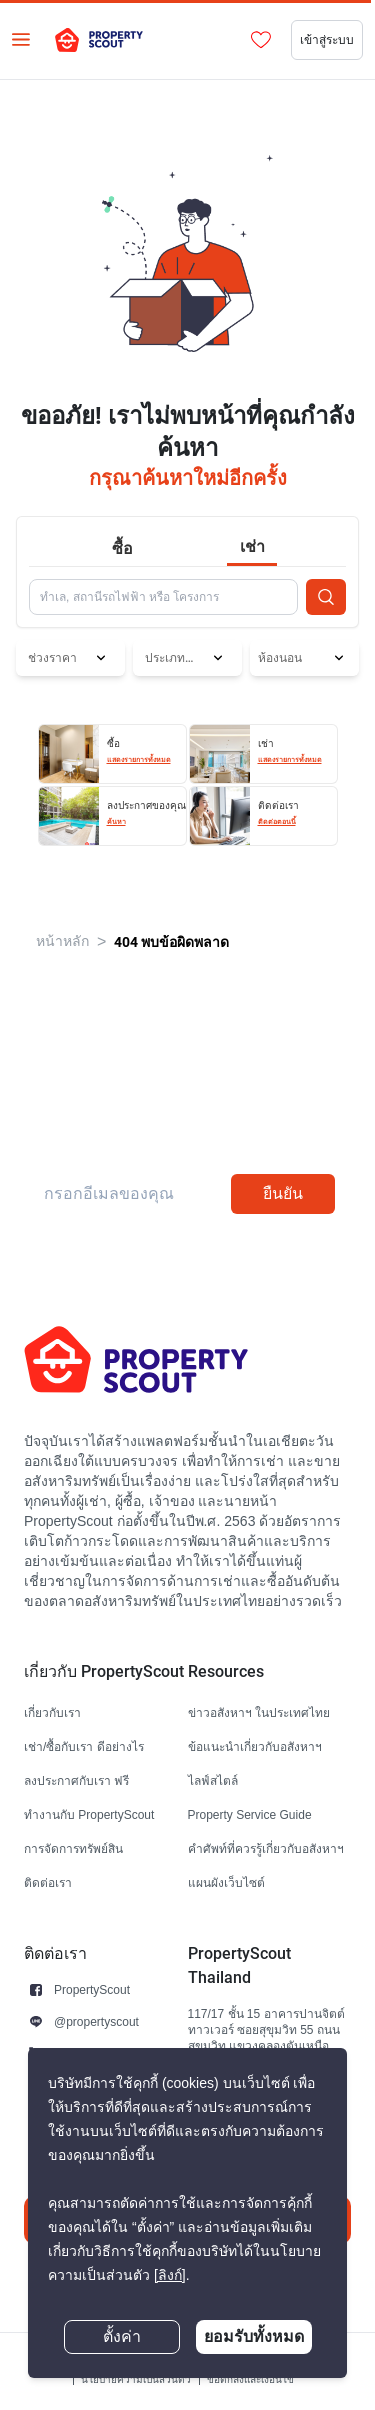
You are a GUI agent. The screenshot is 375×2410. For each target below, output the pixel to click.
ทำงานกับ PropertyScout (89, 1814)
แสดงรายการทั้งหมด (139, 760)
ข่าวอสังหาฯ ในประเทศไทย (259, 1712)
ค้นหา (116, 822)
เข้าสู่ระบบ (327, 39)
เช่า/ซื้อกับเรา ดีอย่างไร (84, 1746)
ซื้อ (122, 548)
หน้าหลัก (62, 941)
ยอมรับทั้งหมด (254, 2336)
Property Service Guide (250, 1814)
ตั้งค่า (122, 2337)
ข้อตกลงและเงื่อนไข (250, 2379)
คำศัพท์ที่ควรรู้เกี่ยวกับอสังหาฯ (266, 1848)
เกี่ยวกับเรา (52, 1712)
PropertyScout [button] (92, 1989)
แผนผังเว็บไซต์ (226, 1882)
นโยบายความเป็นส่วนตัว (136, 2379)
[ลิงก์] (170, 2275)
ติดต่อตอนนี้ (277, 822)
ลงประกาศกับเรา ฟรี (76, 1780)
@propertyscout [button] (96, 2021)
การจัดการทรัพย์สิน (73, 1848)
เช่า (252, 546)
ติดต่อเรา (48, 1882)
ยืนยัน (283, 1193)
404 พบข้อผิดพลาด (171, 942)
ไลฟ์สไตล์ (213, 1780)
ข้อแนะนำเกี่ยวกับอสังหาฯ (255, 1746)
